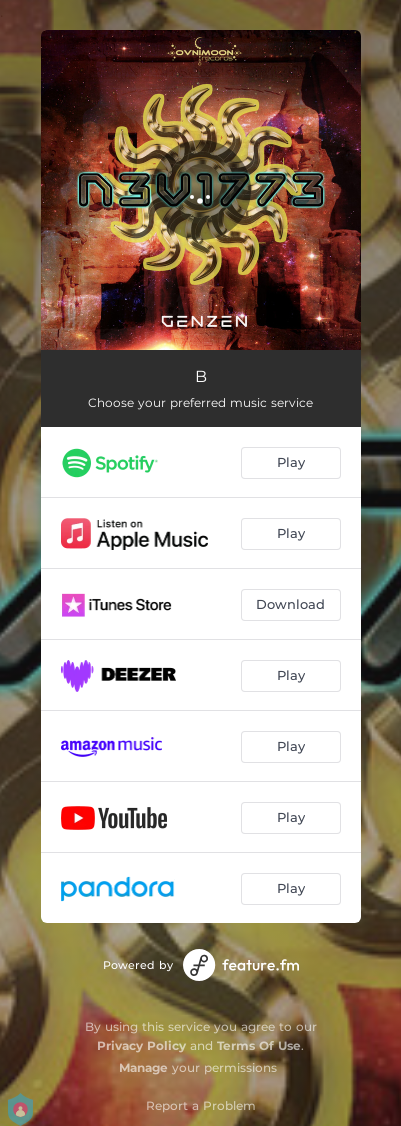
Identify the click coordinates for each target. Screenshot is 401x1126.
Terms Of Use (259, 1045)
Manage (143, 1067)
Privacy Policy (141, 1045)
